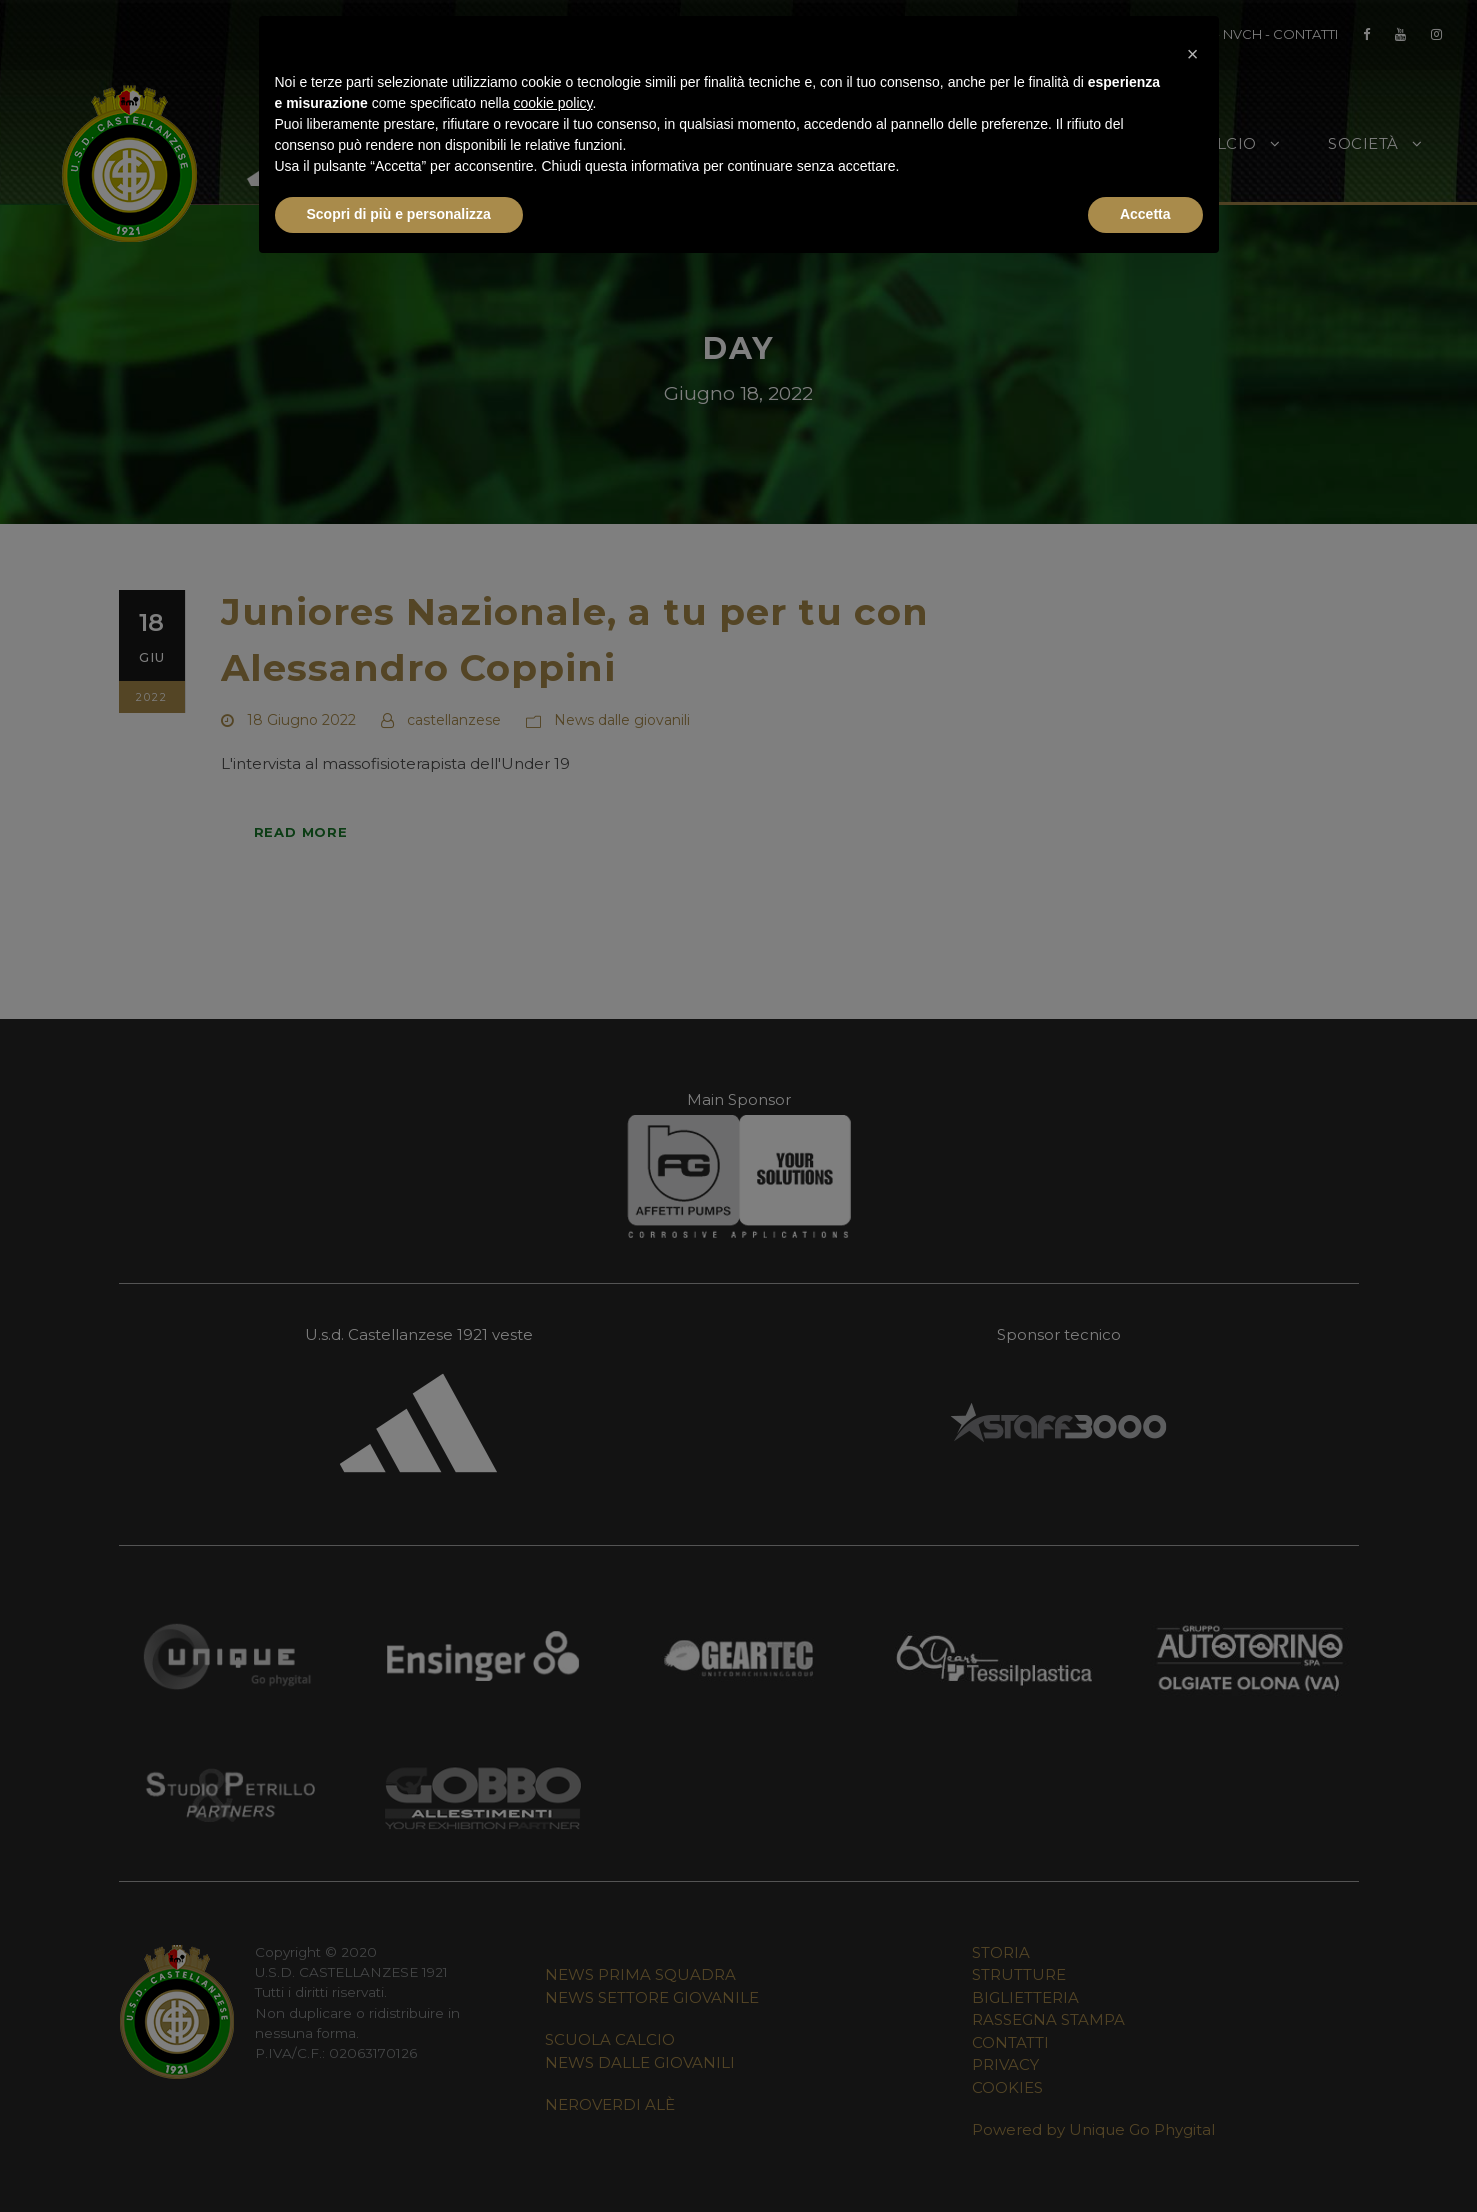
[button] (1193, 48)
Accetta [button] (1145, 214)
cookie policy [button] (552, 103)
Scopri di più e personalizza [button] (399, 214)
